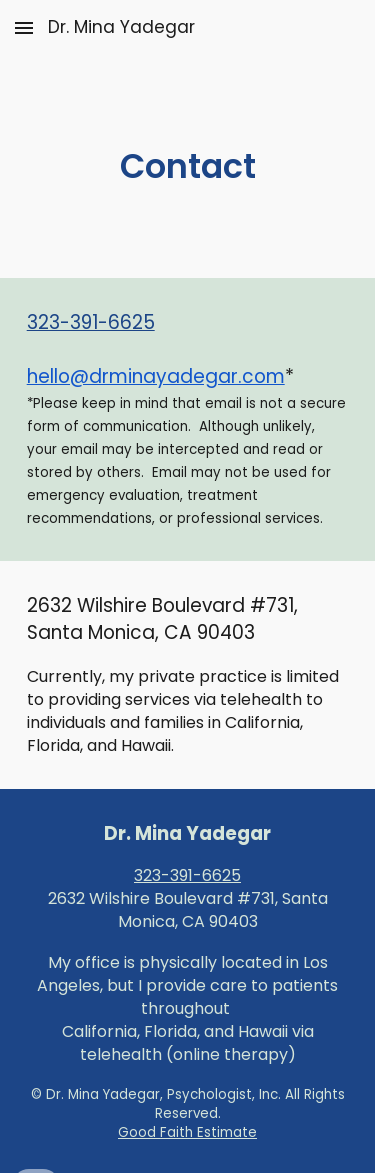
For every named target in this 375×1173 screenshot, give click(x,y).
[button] (24, 27)
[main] (188, 167)
